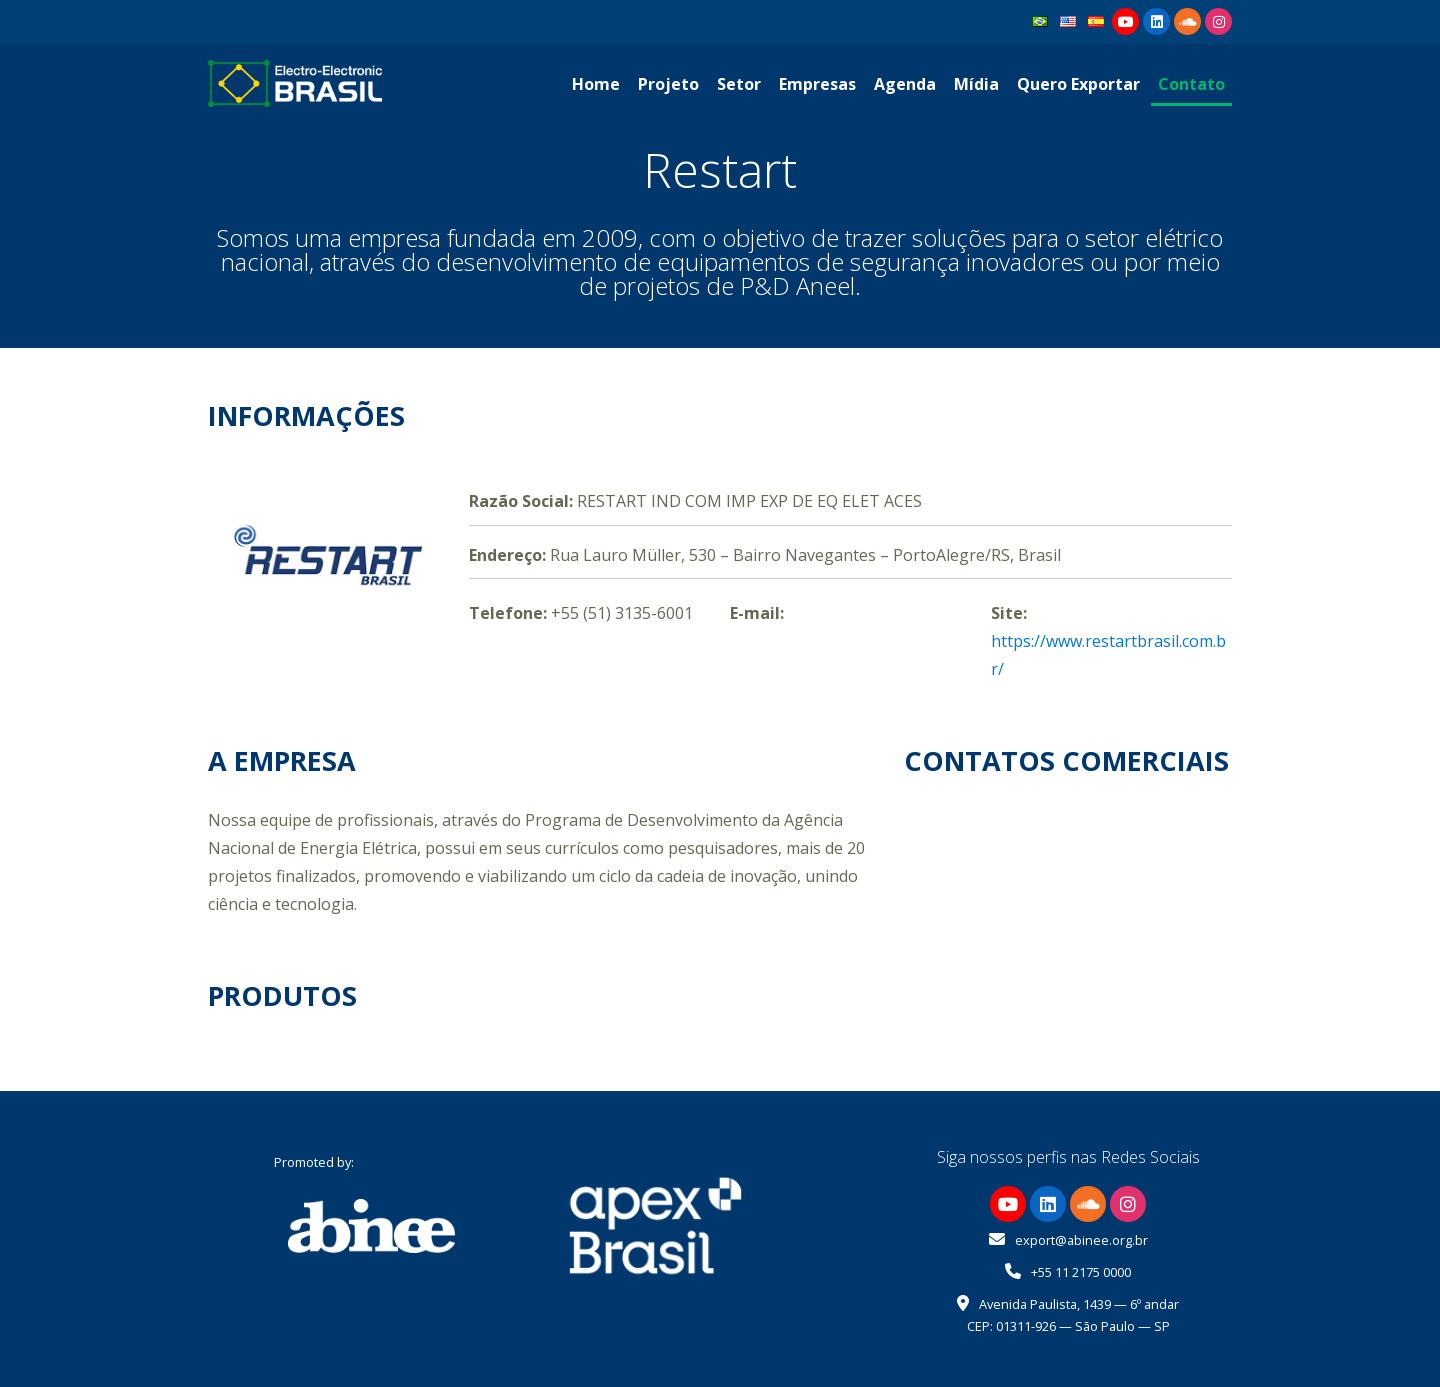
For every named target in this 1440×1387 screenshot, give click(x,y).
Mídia (976, 84)
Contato (1191, 84)
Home (596, 84)
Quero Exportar (1078, 84)
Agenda (905, 84)
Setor (739, 84)
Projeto (668, 84)
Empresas (817, 84)
